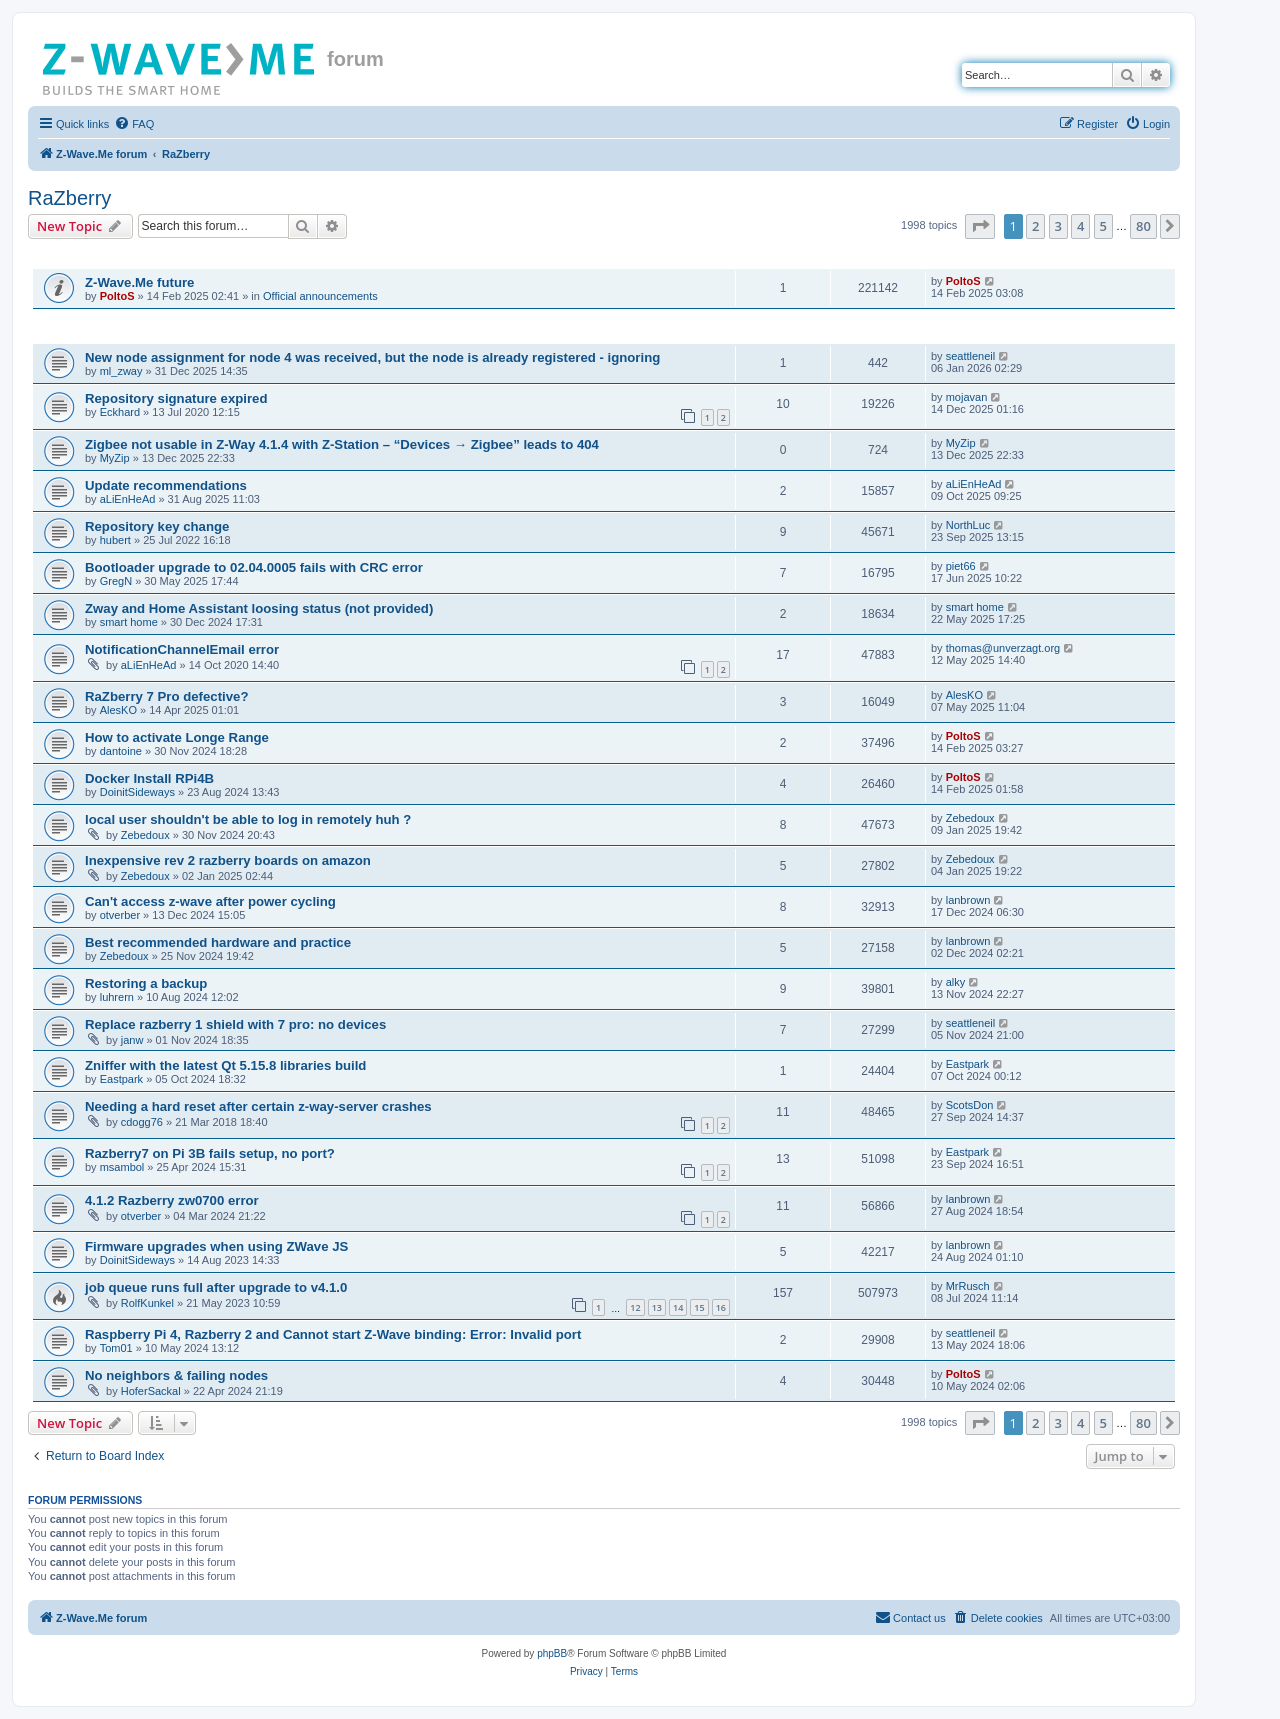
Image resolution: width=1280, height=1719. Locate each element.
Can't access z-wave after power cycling (210, 901)
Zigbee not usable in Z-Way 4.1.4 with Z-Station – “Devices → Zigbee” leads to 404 (342, 444)
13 (657, 1307)
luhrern (117, 997)
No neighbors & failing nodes (176, 1375)
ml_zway (121, 371)
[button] (980, 226)
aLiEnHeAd (128, 499)
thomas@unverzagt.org (1003, 648)
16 (721, 1307)
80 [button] (1143, 226)
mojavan (967, 397)
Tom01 (116, 1348)
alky (956, 982)
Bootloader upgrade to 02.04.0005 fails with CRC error (254, 567)
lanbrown (968, 900)
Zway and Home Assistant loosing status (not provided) (259, 608)
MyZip (115, 458)
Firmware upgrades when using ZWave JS (216, 1246)
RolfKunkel (147, 1303)
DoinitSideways (137, 792)
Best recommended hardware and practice (218, 942)
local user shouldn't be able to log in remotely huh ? (248, 819)
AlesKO (118, 710)
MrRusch (968, 1286)
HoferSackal (151, 1391)
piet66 (961, 566)
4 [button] (1080, 226)
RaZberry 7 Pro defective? (166, 696)
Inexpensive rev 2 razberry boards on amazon (228, 860)
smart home (129, 622)
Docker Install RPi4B (149, 778)
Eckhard (120, 412)
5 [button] (1103, 226)
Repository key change (157, 526)
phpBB (552, 1653)
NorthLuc (968, 525)
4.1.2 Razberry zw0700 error (172, 1200)
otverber (120, 915)
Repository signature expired (176, 398)
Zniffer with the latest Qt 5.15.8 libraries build (225, 1065)
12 (635, 1307)
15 (699, 1307)
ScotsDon (970, 1105)
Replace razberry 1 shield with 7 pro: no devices (235, 1024)
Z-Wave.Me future (139, 282)
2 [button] (1035, 226)
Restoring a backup (146, 983)
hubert (115, 540)
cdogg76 (142, 1122)
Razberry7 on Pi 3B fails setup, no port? (210, 1153)
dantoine (121, 751)
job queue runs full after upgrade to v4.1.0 (216, 1287)
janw (132, 1040)
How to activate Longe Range (177, 737)
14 (678, 1307)
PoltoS (117, 296)
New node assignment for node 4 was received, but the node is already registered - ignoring (372, 357)
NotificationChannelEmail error (182, 649)
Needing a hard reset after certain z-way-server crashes (258, 1106)
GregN (116, 581)
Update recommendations (166, 485)
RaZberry (69, 198)
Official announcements (320, 296)
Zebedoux (145, 835)
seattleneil (971, 356)
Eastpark (121, 1079)
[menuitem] (134, 124)
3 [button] (1058, 226)
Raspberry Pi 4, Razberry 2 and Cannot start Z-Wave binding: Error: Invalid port (333, 1334)
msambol (122, 1167)
